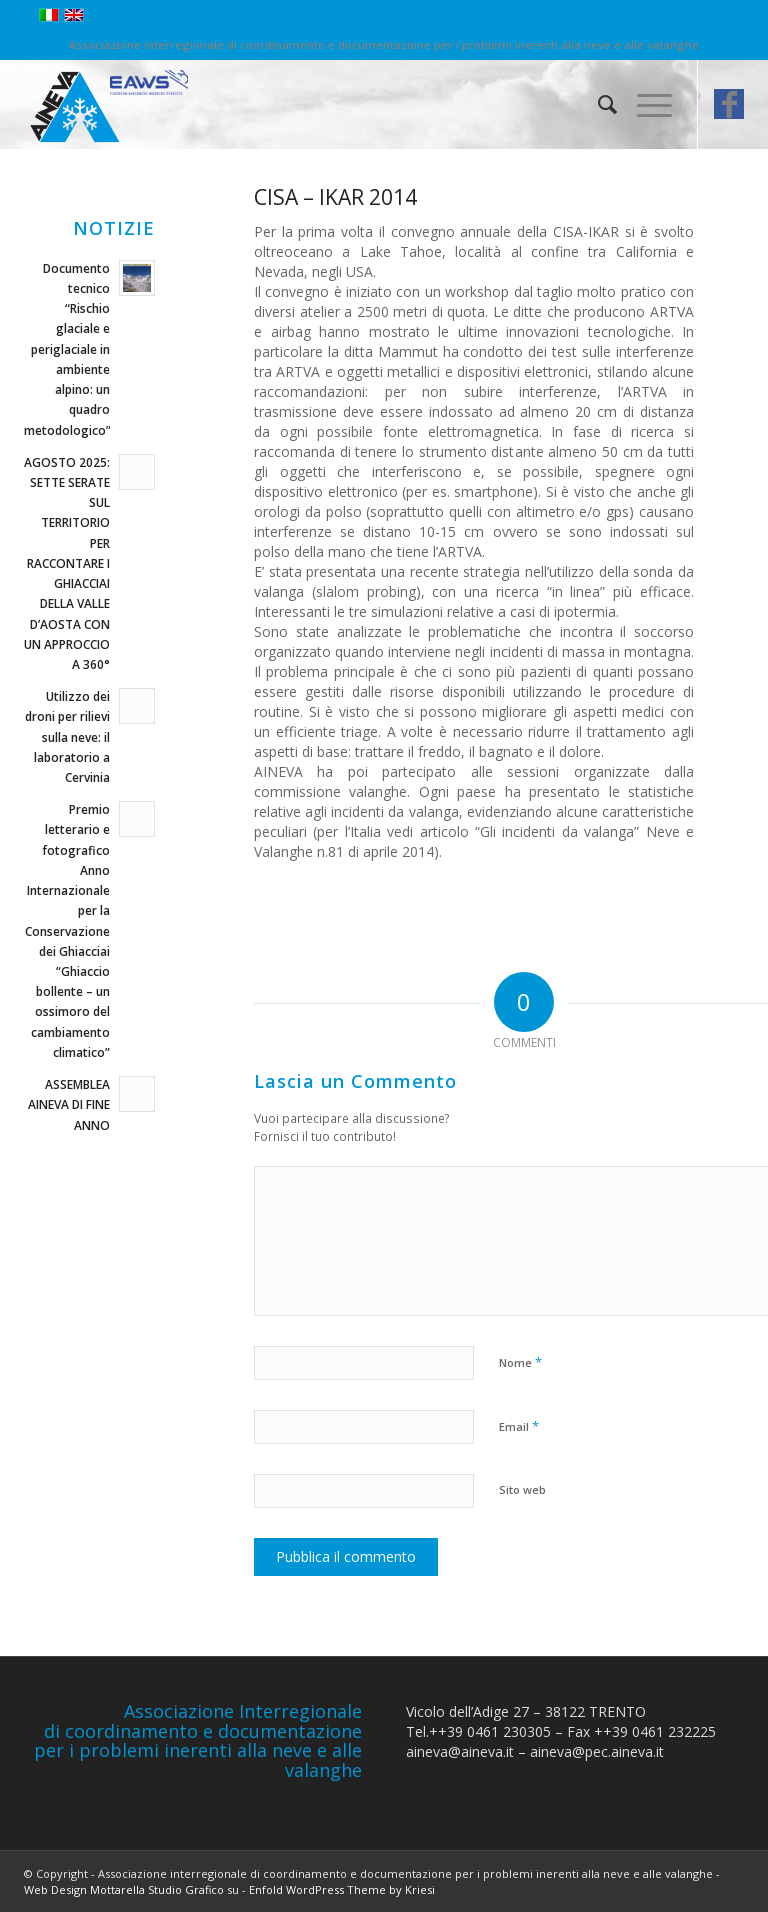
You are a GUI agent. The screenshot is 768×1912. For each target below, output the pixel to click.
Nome (520, 1362)
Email (519, 1426)
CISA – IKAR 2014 (335, 197)
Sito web (522, 1489)
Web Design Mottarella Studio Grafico (124, 1889)
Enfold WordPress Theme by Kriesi (342, 1889)
